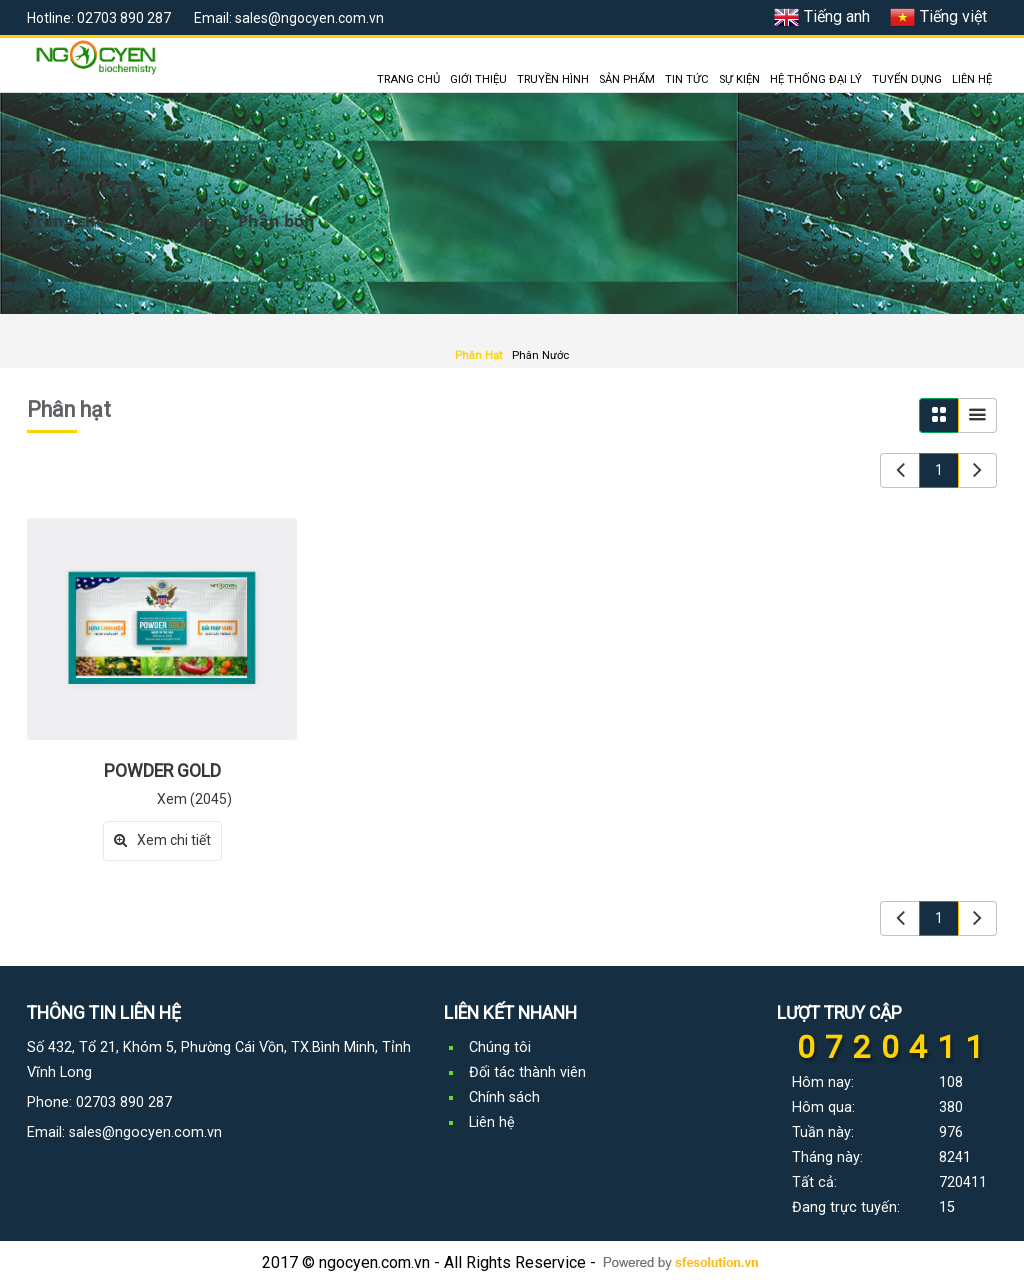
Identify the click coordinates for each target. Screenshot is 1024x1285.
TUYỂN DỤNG (907, 79)
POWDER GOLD (162, 771)
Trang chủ (67, 221)
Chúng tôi (500, 1047)
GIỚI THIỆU (478, 79)
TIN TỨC (687, 79)
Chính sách (504, 1097)
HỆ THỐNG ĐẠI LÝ (816, 79)
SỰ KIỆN (739, 79)
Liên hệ (492, 1122)
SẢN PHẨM (627, 79)
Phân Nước (540, 355)
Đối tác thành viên (527, 1072)
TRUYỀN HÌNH (553, 79)
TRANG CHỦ (408, 79)
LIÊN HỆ (972, 79)
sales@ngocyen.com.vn (145, 1132)
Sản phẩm (174, 221)
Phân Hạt (478, 355)
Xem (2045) (194, 799)
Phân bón (276, 221)
